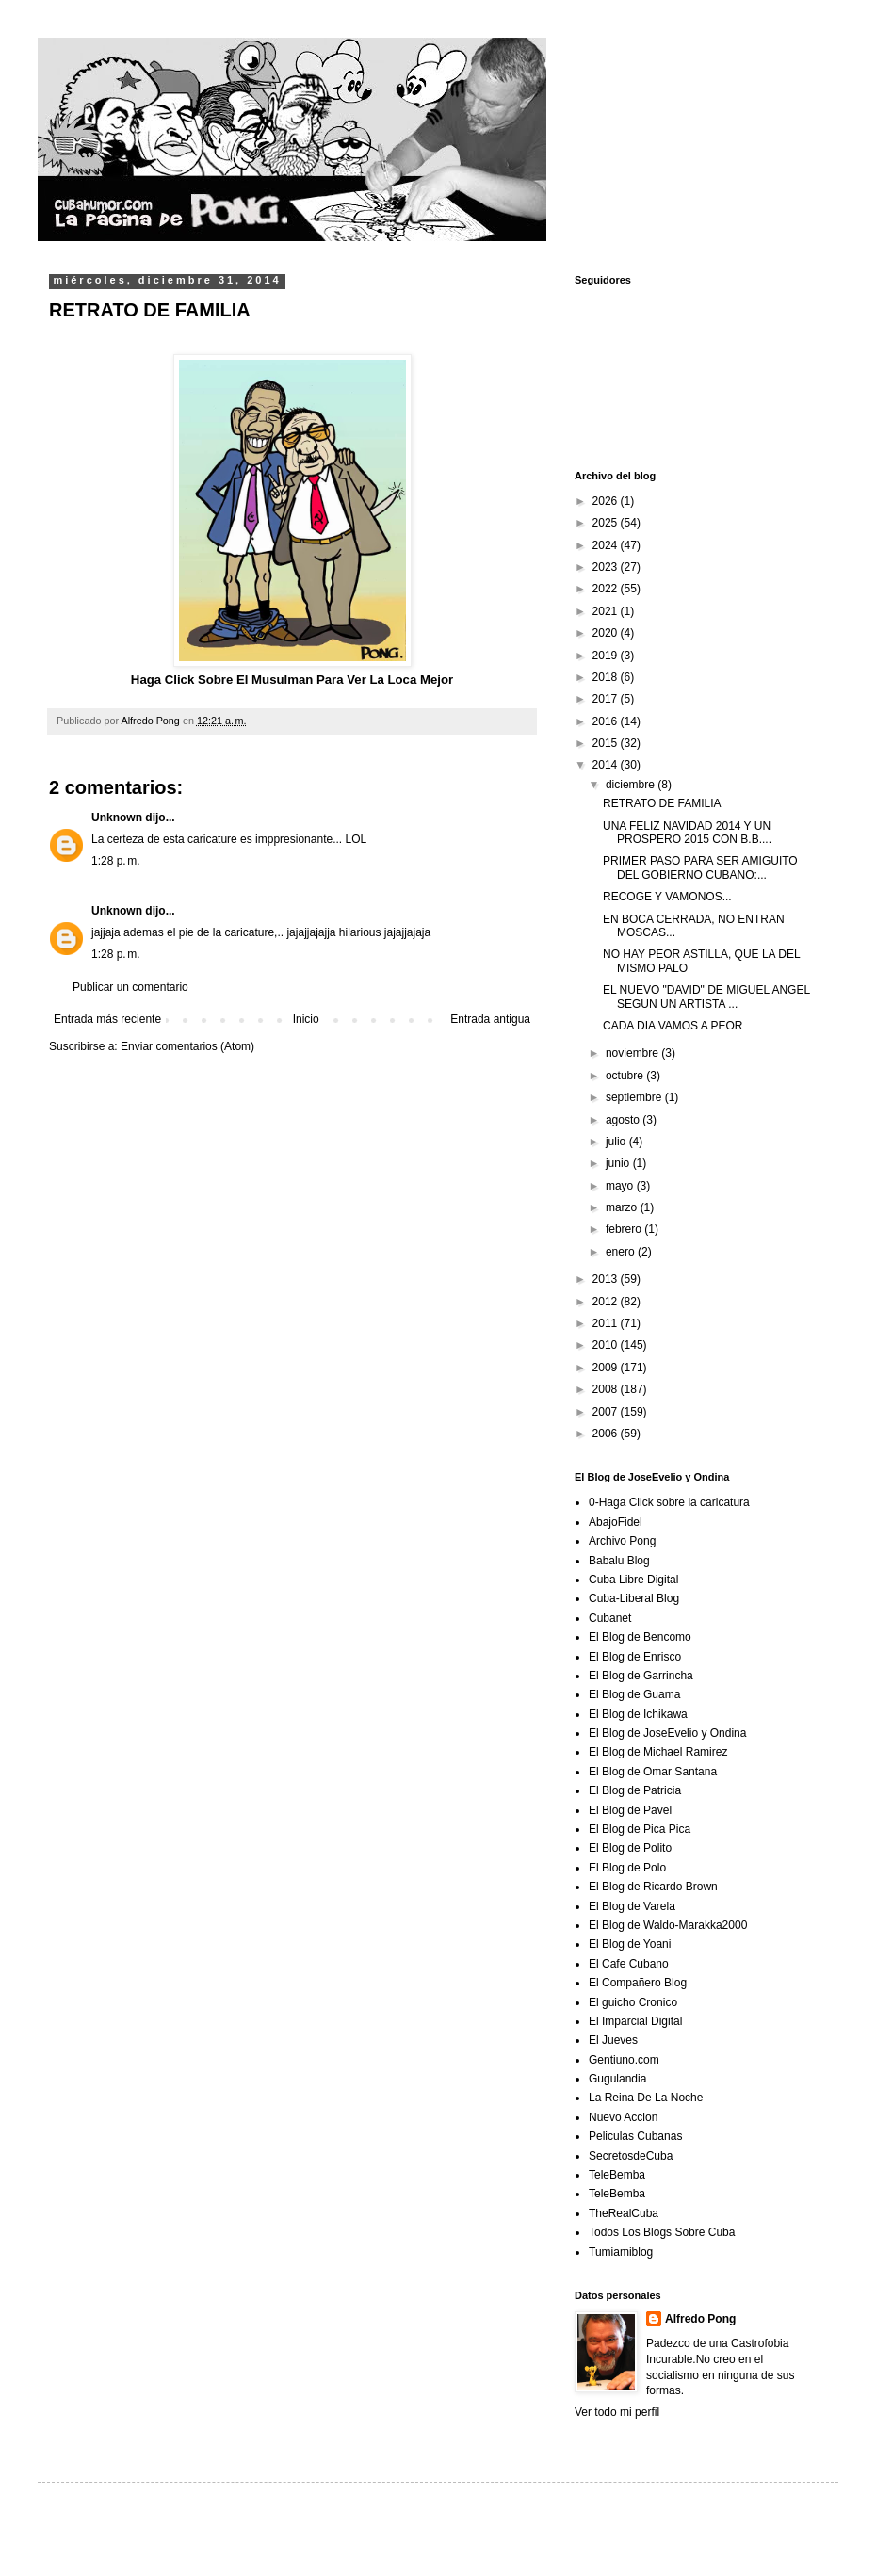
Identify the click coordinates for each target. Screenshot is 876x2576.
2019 (606, 655)
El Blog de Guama (634, 1694)
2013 (606, 1279)
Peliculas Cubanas (635, 2136)
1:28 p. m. (115, 860)
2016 (606, 721)
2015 (606, 743)
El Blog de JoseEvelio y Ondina (667, 1733)
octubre (626, 1075)
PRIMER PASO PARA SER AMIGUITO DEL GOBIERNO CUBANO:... (700, 867)
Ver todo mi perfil (617, 2412)
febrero (625, 1229)
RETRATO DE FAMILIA (662, 803)
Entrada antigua (490, 1019)
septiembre (635, 1097)
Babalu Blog (619, 1560)
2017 (606, 698)
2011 (606, 1323)
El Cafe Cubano (629, 1963)
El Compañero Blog (638, 1982)
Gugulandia (617, 2078)
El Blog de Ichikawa (638, 1714)
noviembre (633, 1053)
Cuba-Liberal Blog (634, 1598)
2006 (606, 1433)
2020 (606, 633)
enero (622, 1251)
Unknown (116, 817)
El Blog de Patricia (635, 1790)
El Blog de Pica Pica (639, 1829)
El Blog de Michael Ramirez (658, 1751)
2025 (606, 522)
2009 (606, 1367)
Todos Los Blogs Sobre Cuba (662, 2232)
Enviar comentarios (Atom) (187, 1046)
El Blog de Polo (627, 1867)
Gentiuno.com (624, 2059)
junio (619, 1163)
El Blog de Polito (630, 1848)
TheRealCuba (623, 2213)
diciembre (631, 784)
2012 (606, 1301)
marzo (623, 1207)
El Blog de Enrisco (635, 1656)
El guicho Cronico (633, 2002)
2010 (606, 1345)
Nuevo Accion (623, 2117)
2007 (606, 1411)
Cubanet (610, 1618)
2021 (606, 611)
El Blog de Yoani (630, 1944)
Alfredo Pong (700, 2318)
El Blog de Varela (632, 1906)
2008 (606, 1389)
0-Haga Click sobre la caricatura (669, 1502)
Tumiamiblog (621, 2252)
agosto (624, 1119)
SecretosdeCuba (631, 2156)
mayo (621, 1185)
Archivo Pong (622, 1540)
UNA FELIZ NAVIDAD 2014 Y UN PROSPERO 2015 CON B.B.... (687, 832)
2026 (606, 501)
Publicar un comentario (130, 987)
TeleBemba (617, 2174)
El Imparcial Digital (635, 2021)
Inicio (306, 1019)
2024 (606, 545)
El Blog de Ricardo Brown (653, 1886)
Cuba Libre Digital (633, 1579)
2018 (606, 677)
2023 (606, 567)
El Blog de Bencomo (640, 1637)
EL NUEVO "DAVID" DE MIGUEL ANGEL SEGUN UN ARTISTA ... (706, 996)
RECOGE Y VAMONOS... (667, 896)
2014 (606, 764)
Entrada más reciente (107, 1019)
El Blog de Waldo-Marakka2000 (668, 1925)
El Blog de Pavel (630, 1810)
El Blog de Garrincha (641, 1675)
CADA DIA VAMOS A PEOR (673, 1025)
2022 (606, 588)
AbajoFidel (615, 1522)
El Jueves (613, 2040)
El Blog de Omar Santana (653, 1771)
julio (617, 1141)
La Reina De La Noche (646, 2097)
